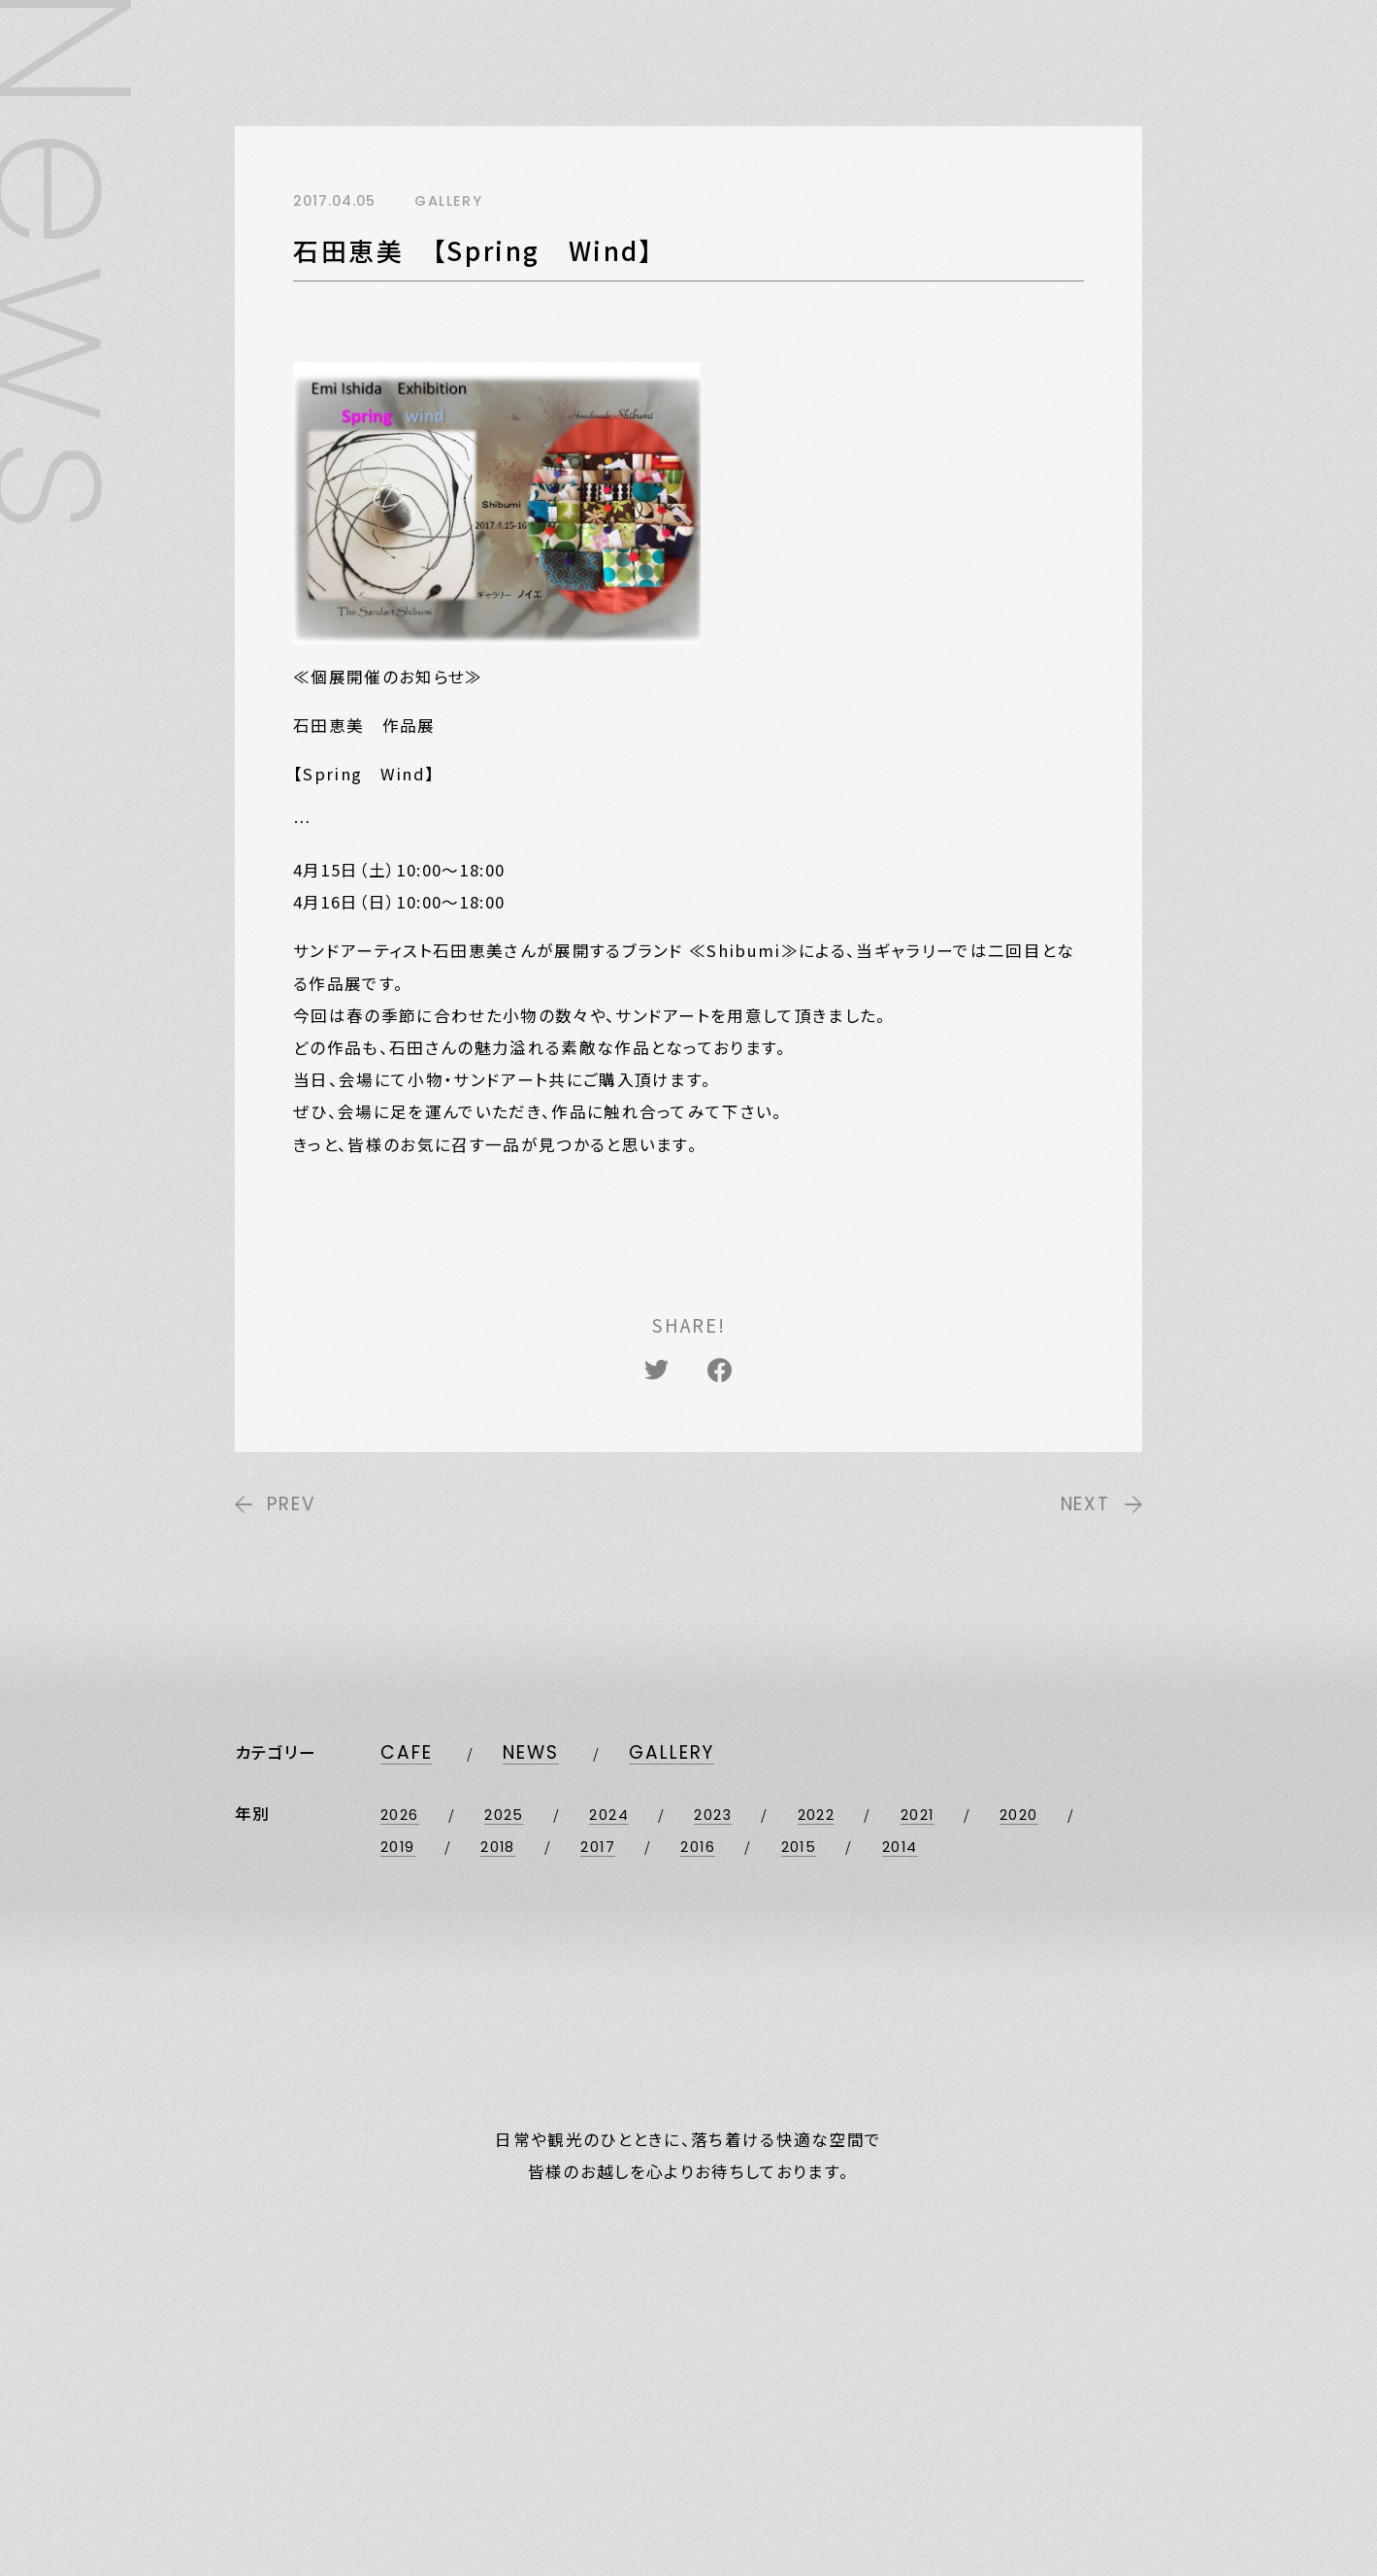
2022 (817, 1815)
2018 (497, 1847)
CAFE (406, 1753)
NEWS (530, 1753)
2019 (397, 1847)
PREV (275, 1504)
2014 (900, 1847)
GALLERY (671, 1753)
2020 (1019, 1815)
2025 (504, 1815)
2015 (799, 1847)
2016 (697, 1847)
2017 (597, 1847)
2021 (917, 1815)
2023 (713, 1815)
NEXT (1101, 1504)
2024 (609, 1815)
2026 (399, 1815)
